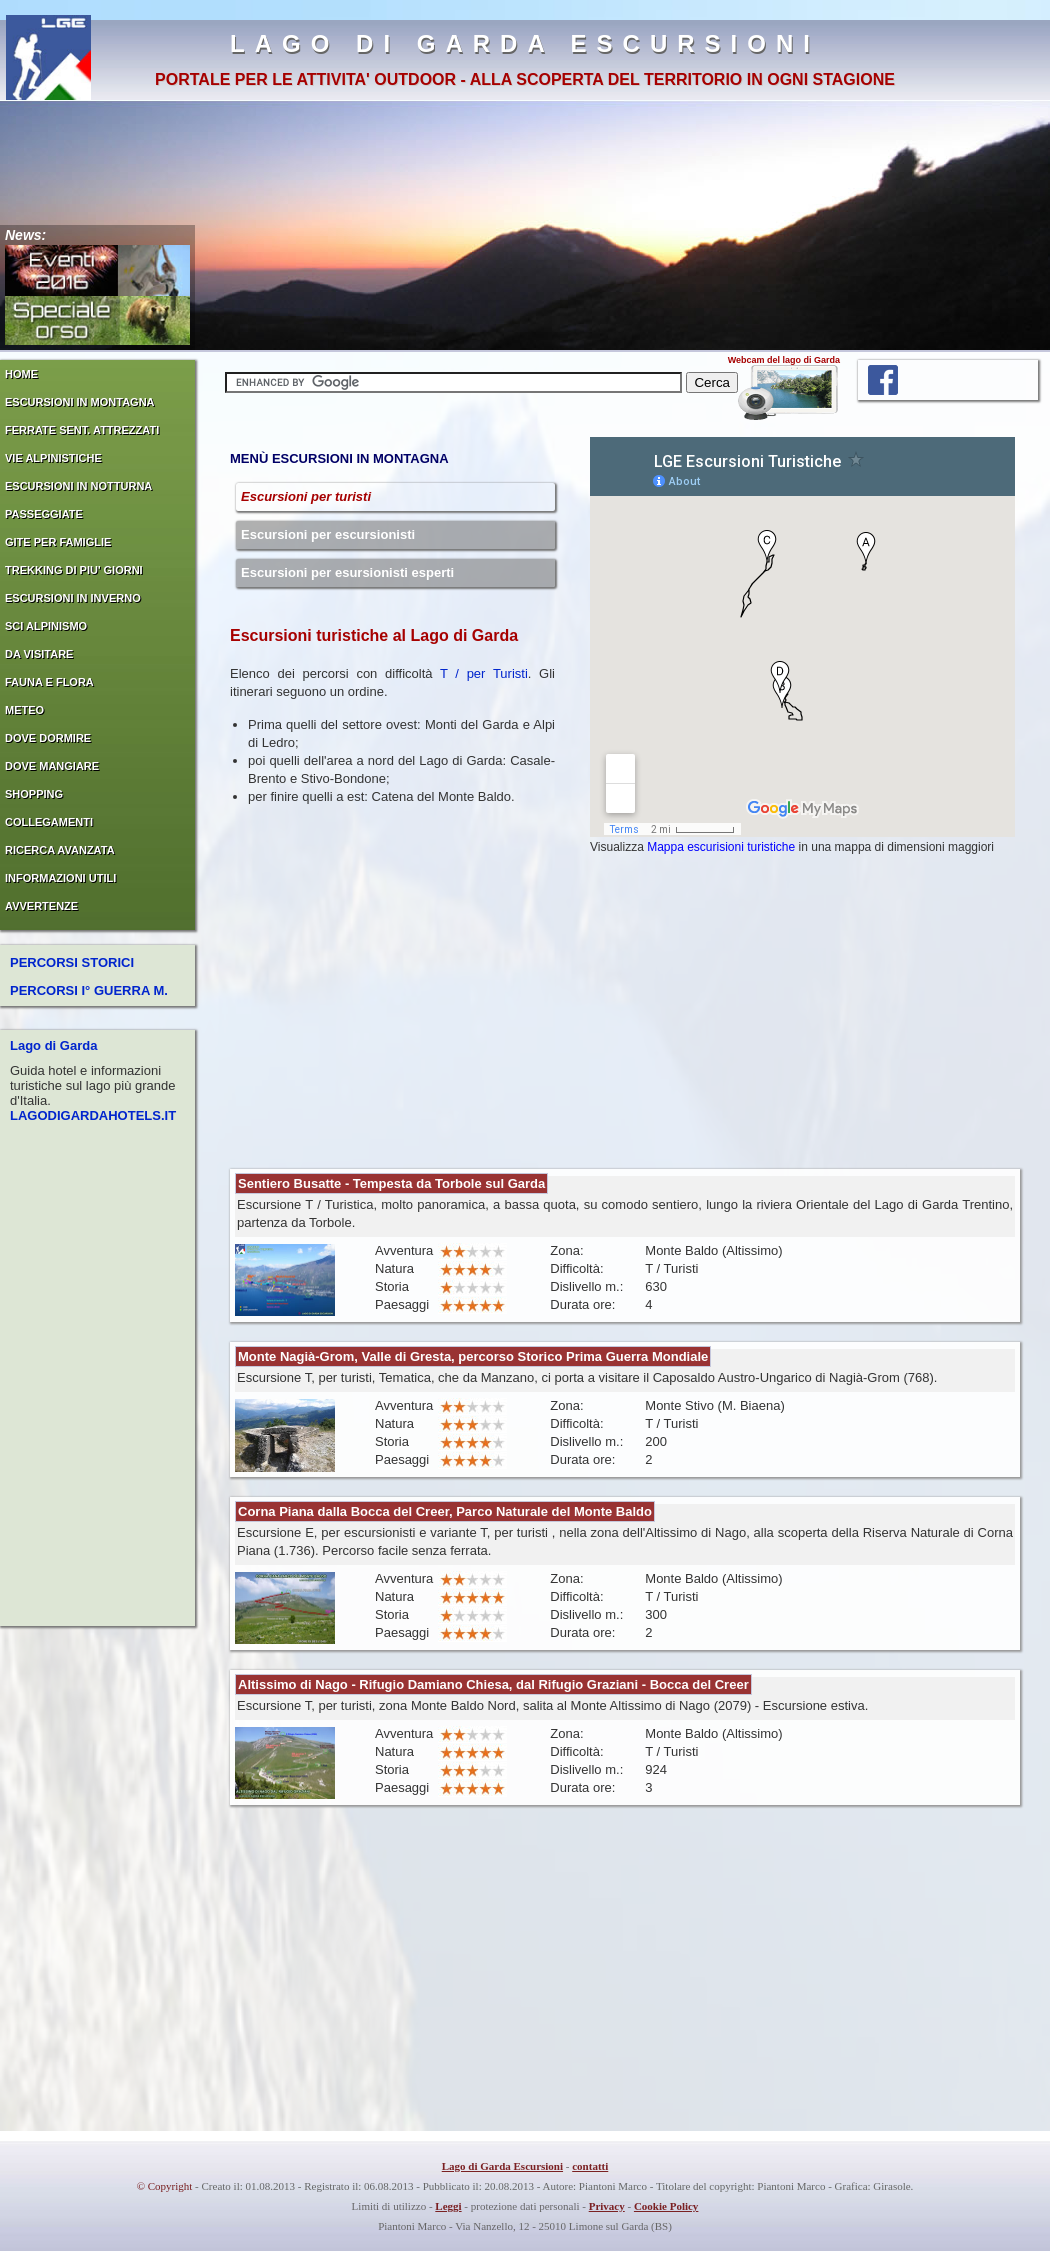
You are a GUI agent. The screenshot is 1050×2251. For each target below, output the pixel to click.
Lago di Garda (53, 1045)
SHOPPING (34, 794)
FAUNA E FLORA (49, 682)
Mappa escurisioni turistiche (721, 847)
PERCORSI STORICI (72, 962)
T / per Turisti (484, 673)
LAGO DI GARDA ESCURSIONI (525, 43)
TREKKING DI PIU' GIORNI (74, 570)
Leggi (448, 2206)
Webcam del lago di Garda (784, 360)
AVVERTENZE (41, 906)
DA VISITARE (39, 654)
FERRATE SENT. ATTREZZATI (82, 430)
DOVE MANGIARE (52, 766)
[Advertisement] (499, 1009)
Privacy (607, 2206)
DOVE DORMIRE (48, 738)
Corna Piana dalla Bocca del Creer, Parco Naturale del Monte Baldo (445, 1511)
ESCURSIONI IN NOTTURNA (78, 486)
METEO (24, 710)
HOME (21, 374)
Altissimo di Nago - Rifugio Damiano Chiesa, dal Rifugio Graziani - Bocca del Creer (493, 1684)
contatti (590, 2166)
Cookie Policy (666, 2206)
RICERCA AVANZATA (60, 850)
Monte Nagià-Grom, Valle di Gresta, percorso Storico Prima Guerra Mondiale (473, 1356)
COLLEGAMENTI (49, 822)
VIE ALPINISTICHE (53, 458)
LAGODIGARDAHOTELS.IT (93, 1115)
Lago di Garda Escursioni (502, 2166)
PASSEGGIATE (44, 514)
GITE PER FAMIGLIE (58, 542)
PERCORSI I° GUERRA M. (89, 990)
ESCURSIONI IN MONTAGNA (80, 402)
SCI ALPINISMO (46, 626)
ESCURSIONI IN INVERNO (73, 598)
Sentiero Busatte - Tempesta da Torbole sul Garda (391, 1183)
